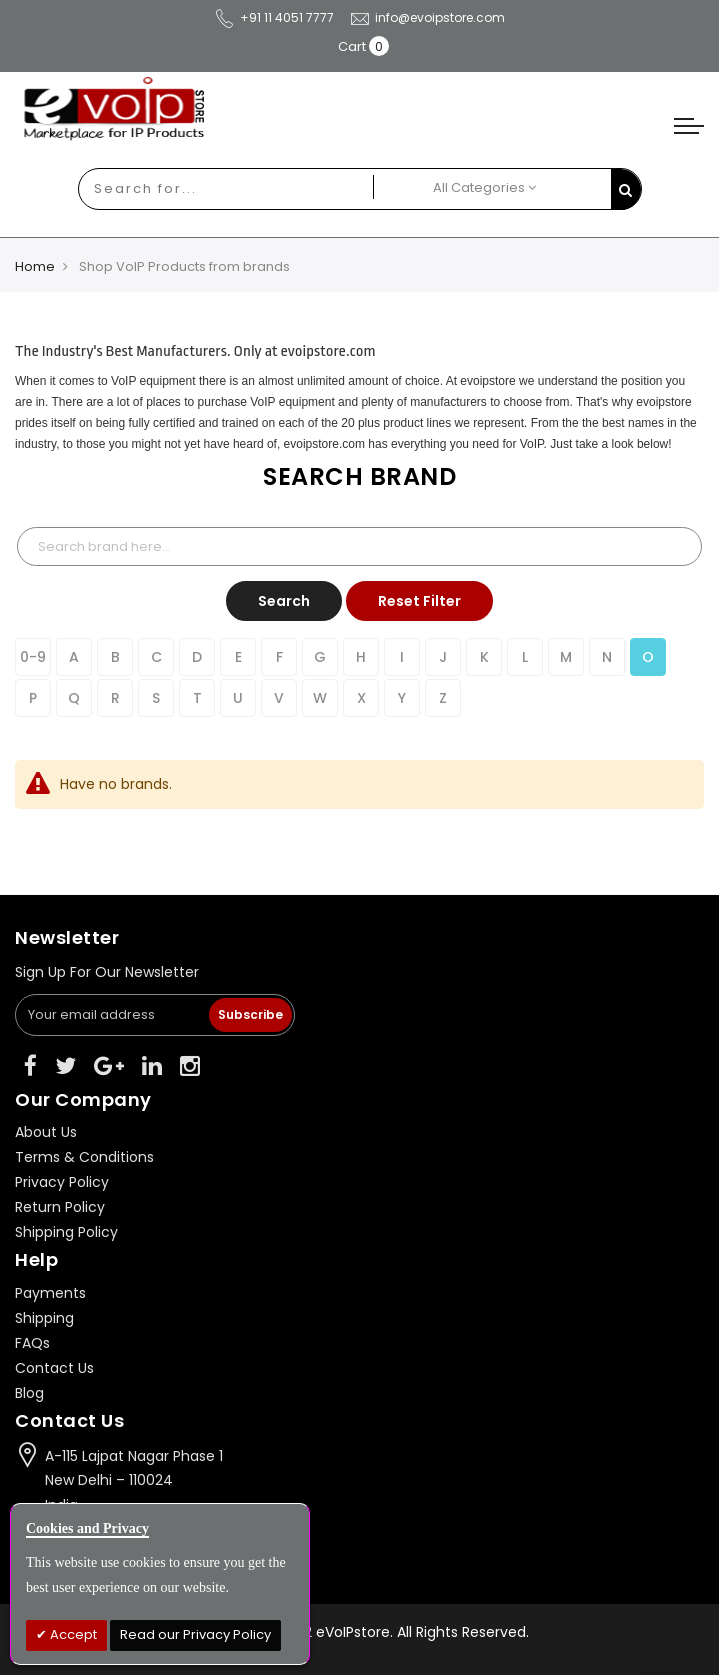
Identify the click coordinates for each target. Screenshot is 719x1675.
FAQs (32, 1343)
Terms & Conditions (84, 1157)
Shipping (44, 1318)
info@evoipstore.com (427, 17)
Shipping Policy (66, 1232)
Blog (29, 1393)
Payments (50, 1293)
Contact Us (54, 1368)
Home (35, 266)
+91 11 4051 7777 (274, 17)
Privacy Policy (62, 1182)
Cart (352, 46)
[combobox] (207, 189)
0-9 (33, 657)
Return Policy (60, 1207)
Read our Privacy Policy (195, 1634)
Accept (72, 1634)
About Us (46, 1132)
